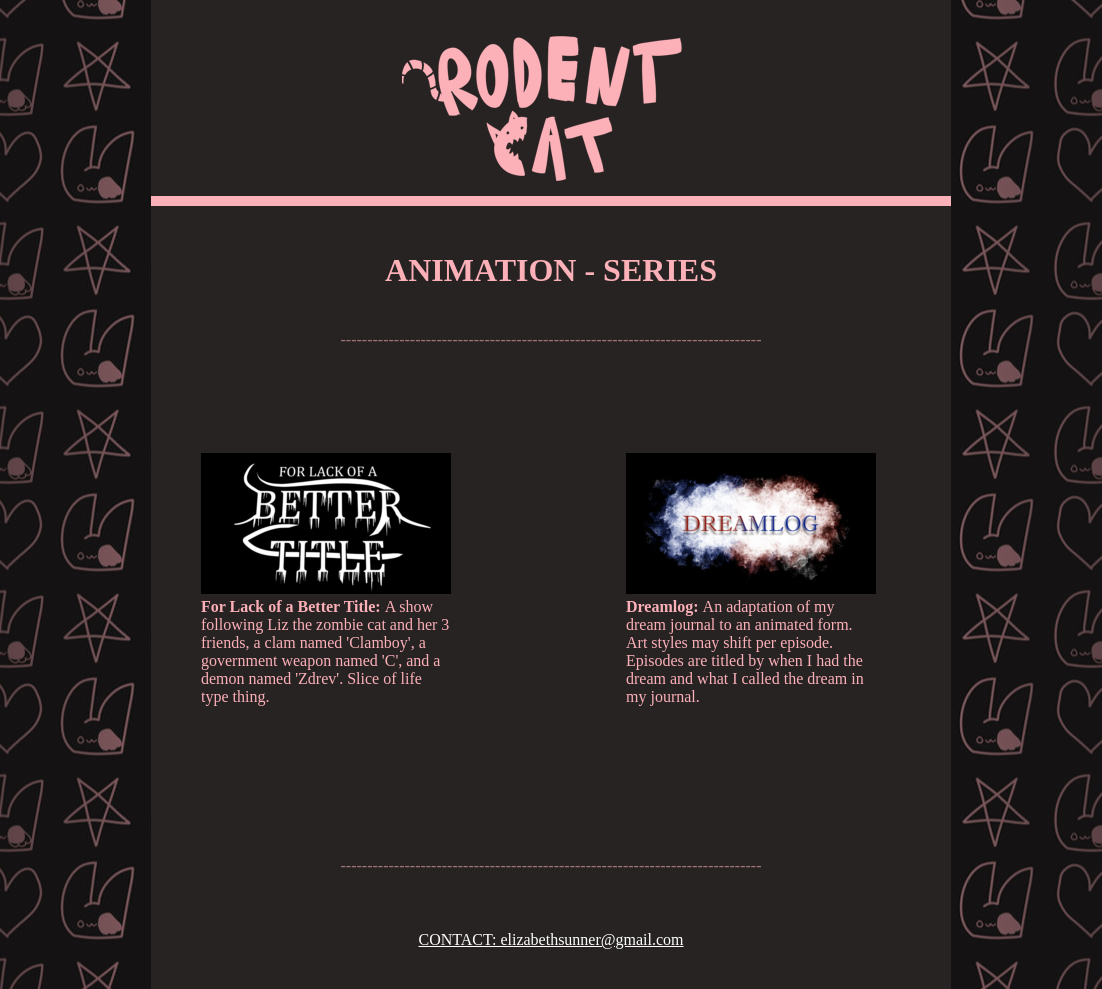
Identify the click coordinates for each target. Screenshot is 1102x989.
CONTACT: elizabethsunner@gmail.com (550, 939)
